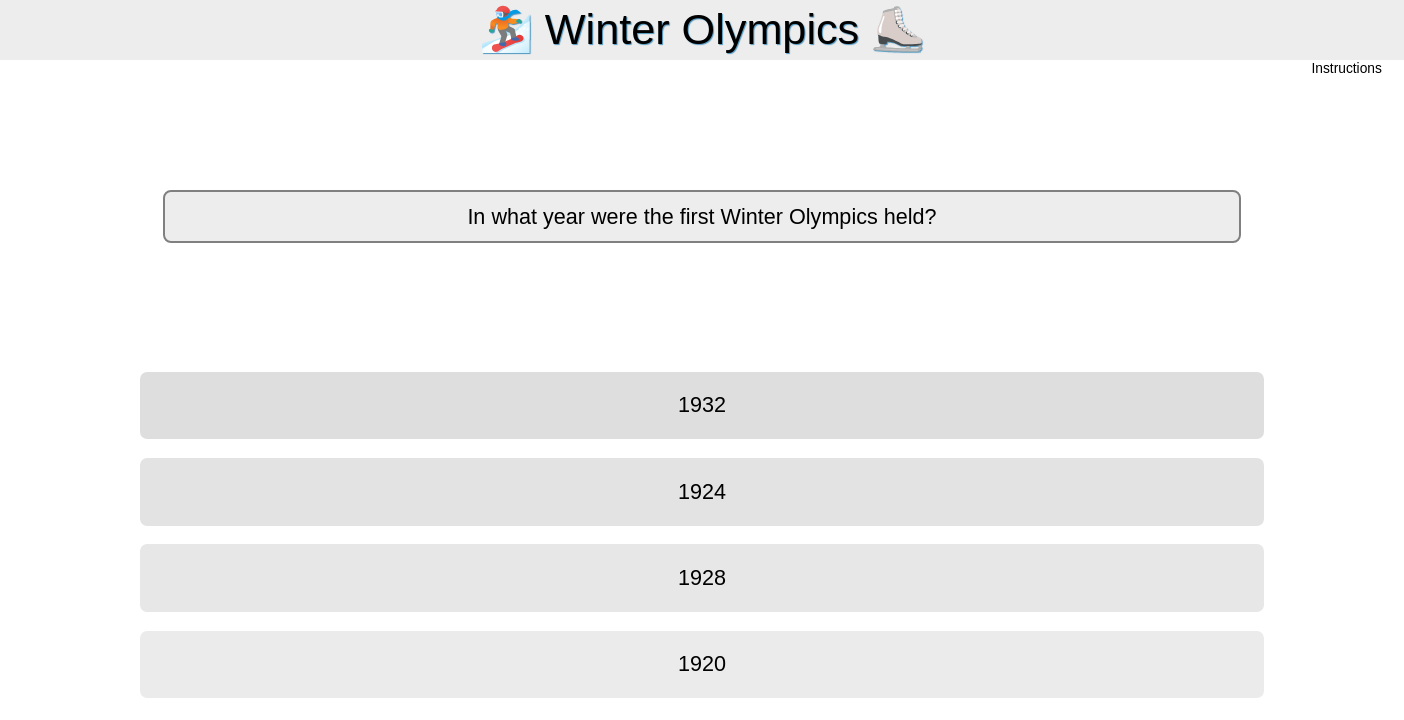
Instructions (1347, 69)
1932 (702, 404)
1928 (702, 577)
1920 (702, 663)
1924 (702, 491)
